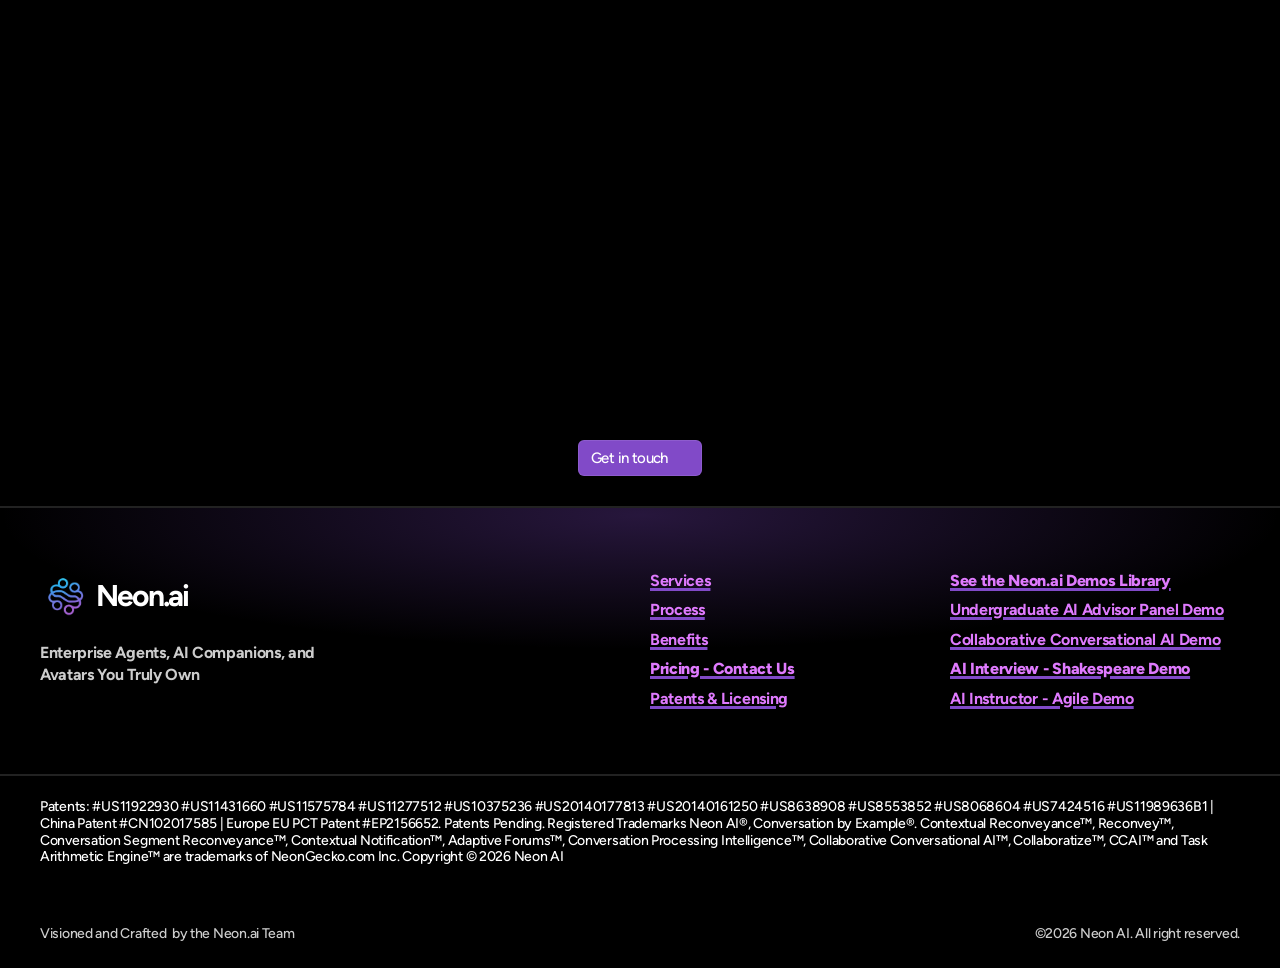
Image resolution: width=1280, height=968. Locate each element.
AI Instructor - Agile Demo (1042, 698)
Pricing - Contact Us (722, 668)
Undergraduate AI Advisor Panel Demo (1087, 609)
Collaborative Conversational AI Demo (1085, 639)
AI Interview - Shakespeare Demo (1070, 668)
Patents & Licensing (719, 698)
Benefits (678, 639)
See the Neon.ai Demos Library (1060, 580)
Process (677, 609)
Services (680, 580)
